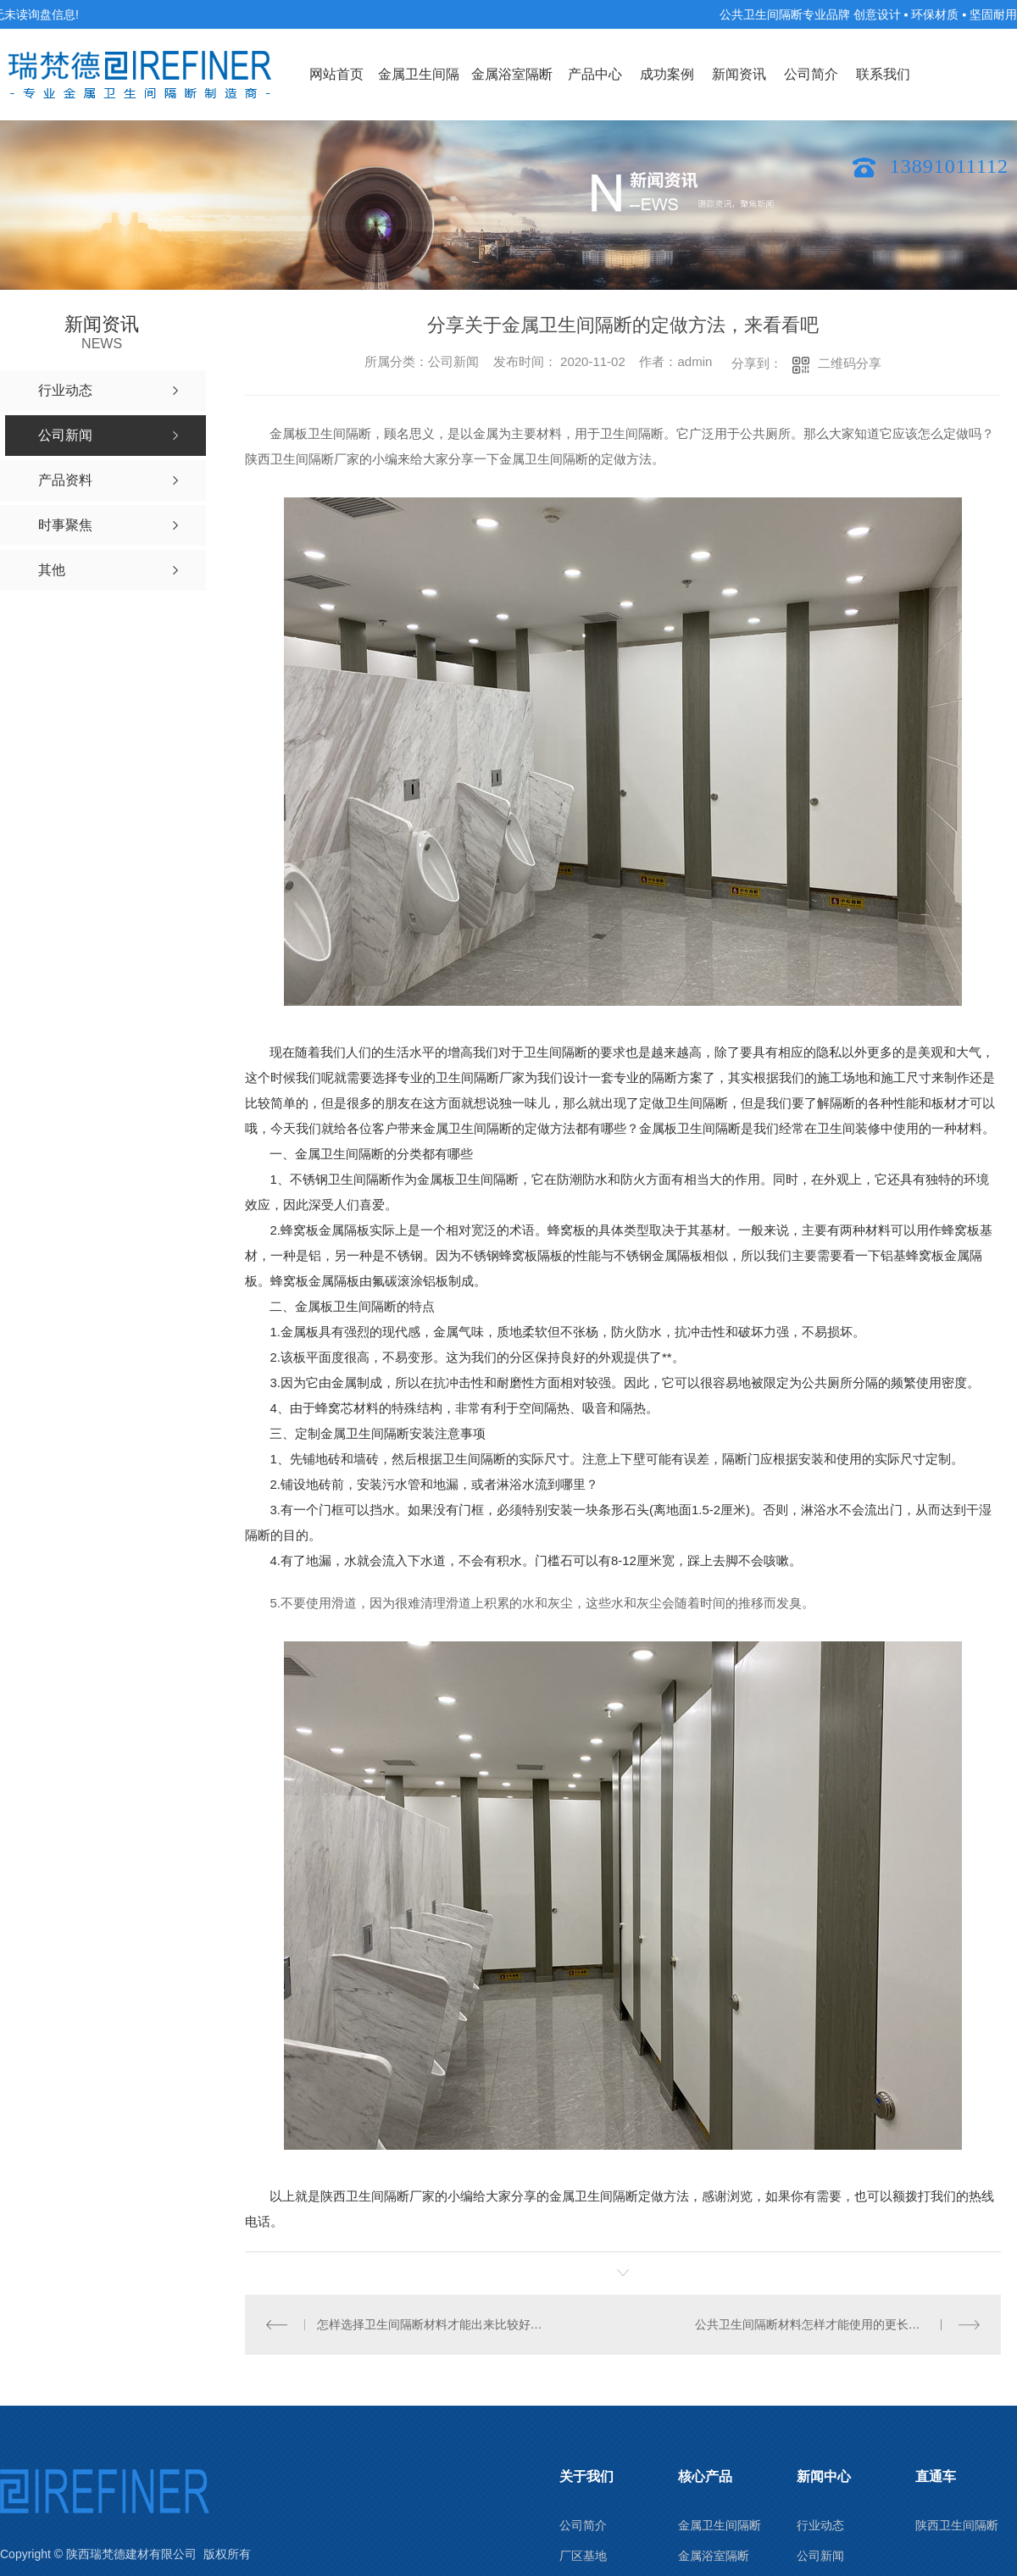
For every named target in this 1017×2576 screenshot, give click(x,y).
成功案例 (667, 74)
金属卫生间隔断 (418, 93)
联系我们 (883, 74)
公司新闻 (820, 2555)
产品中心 (595, 74)
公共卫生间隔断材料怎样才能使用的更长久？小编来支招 (838, 2324)
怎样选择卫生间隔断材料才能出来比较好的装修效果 (434, 2324)
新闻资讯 (739, 74)
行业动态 (820, 2525)
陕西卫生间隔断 (956, 2525)
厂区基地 (583, 2555)
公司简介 (811, 74)
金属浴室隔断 (512, 74)
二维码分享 (849, 363)
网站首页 (336, 74)
